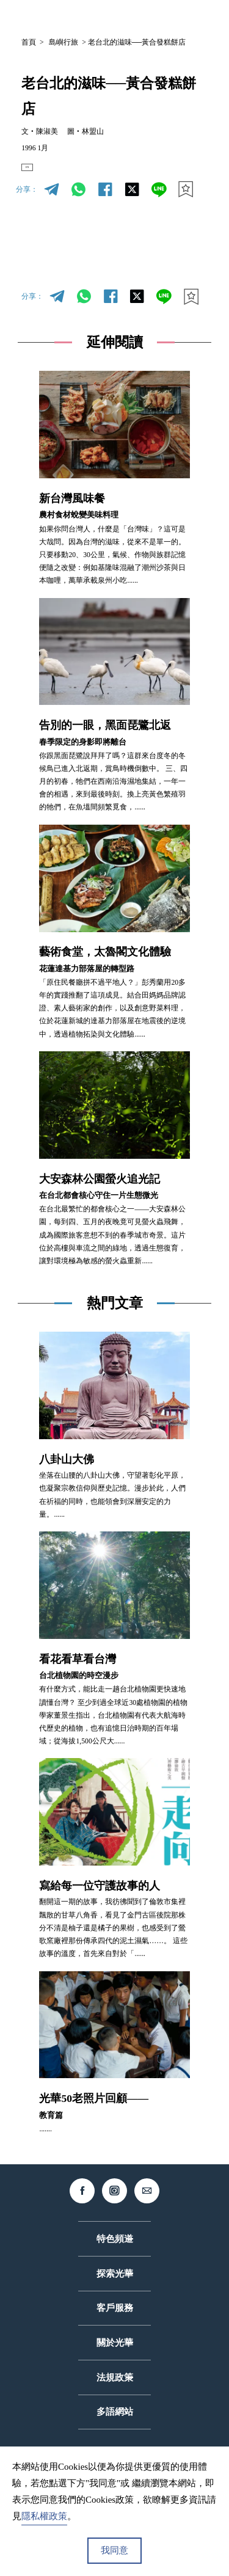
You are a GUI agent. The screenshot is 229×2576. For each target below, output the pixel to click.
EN (38, 173)
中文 (109, 17)
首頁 (28, 42)
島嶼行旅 (63, 42)
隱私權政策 (44, 2516)
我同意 (114, 2550)
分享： (27, 201)
